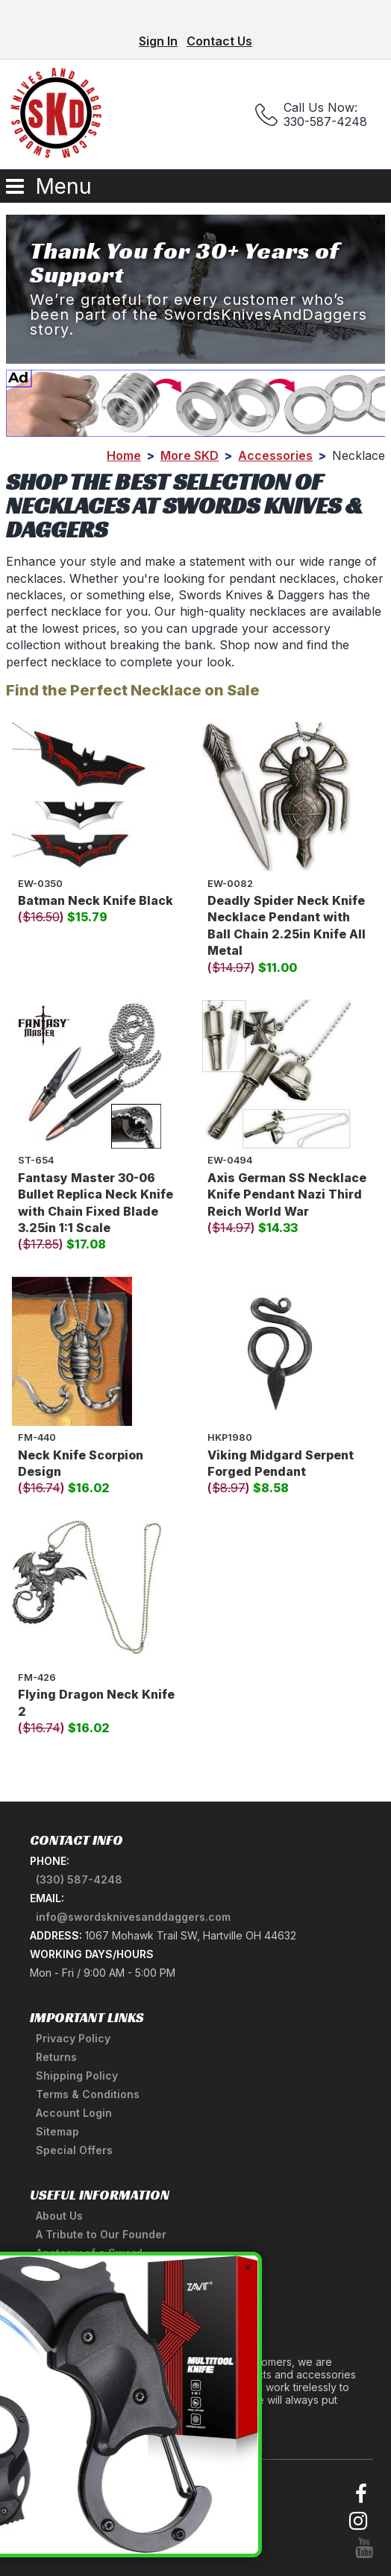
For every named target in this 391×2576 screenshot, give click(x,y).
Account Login (74, 2112)
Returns (56, 2057)
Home (124, 455)
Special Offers (74, 2150)
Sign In (158, 41)
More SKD (189, 455)
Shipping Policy (77, 2075)
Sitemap (57, 2131)
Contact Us (219, 41)
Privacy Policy (73, 2038)
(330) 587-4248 (79, 1879)
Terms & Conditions (88, 2094)
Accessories (275, 455)
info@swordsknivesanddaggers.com (133, 1916)
